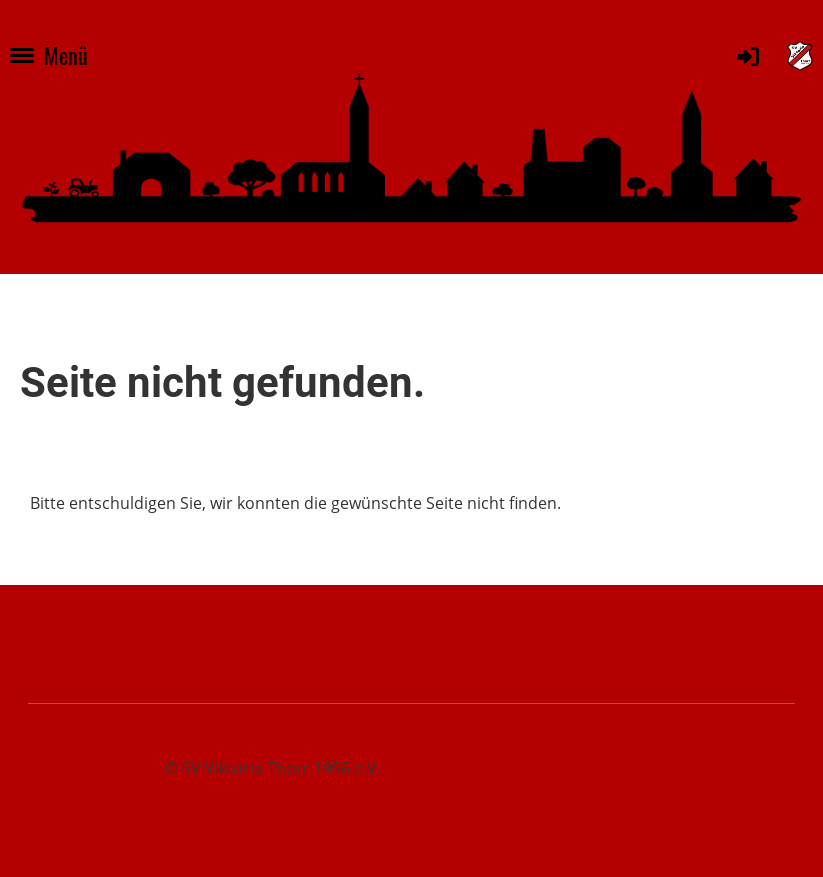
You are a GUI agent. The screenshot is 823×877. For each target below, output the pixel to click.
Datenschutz (497, 791)
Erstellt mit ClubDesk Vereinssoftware (246, 792)
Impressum (486, 768)
